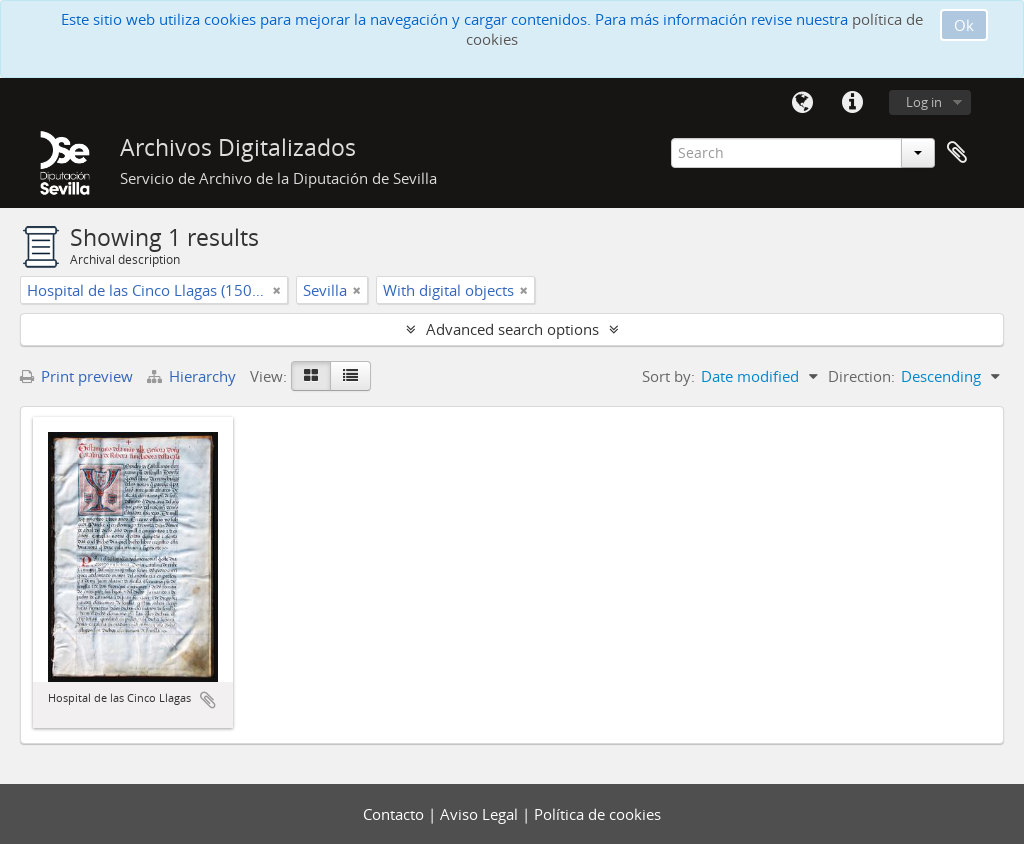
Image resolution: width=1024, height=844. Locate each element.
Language (802, 103)
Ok (964, 25)
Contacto (395, 814)
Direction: (861, 376)
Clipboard (957, 153)
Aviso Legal (481, 814)
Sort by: (668, 376)
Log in (924, 102)
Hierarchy (193, 376)
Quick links (852, 103)
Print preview (76, 376)
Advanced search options (512, 329)
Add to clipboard (208, 700)
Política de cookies (597, 814)
